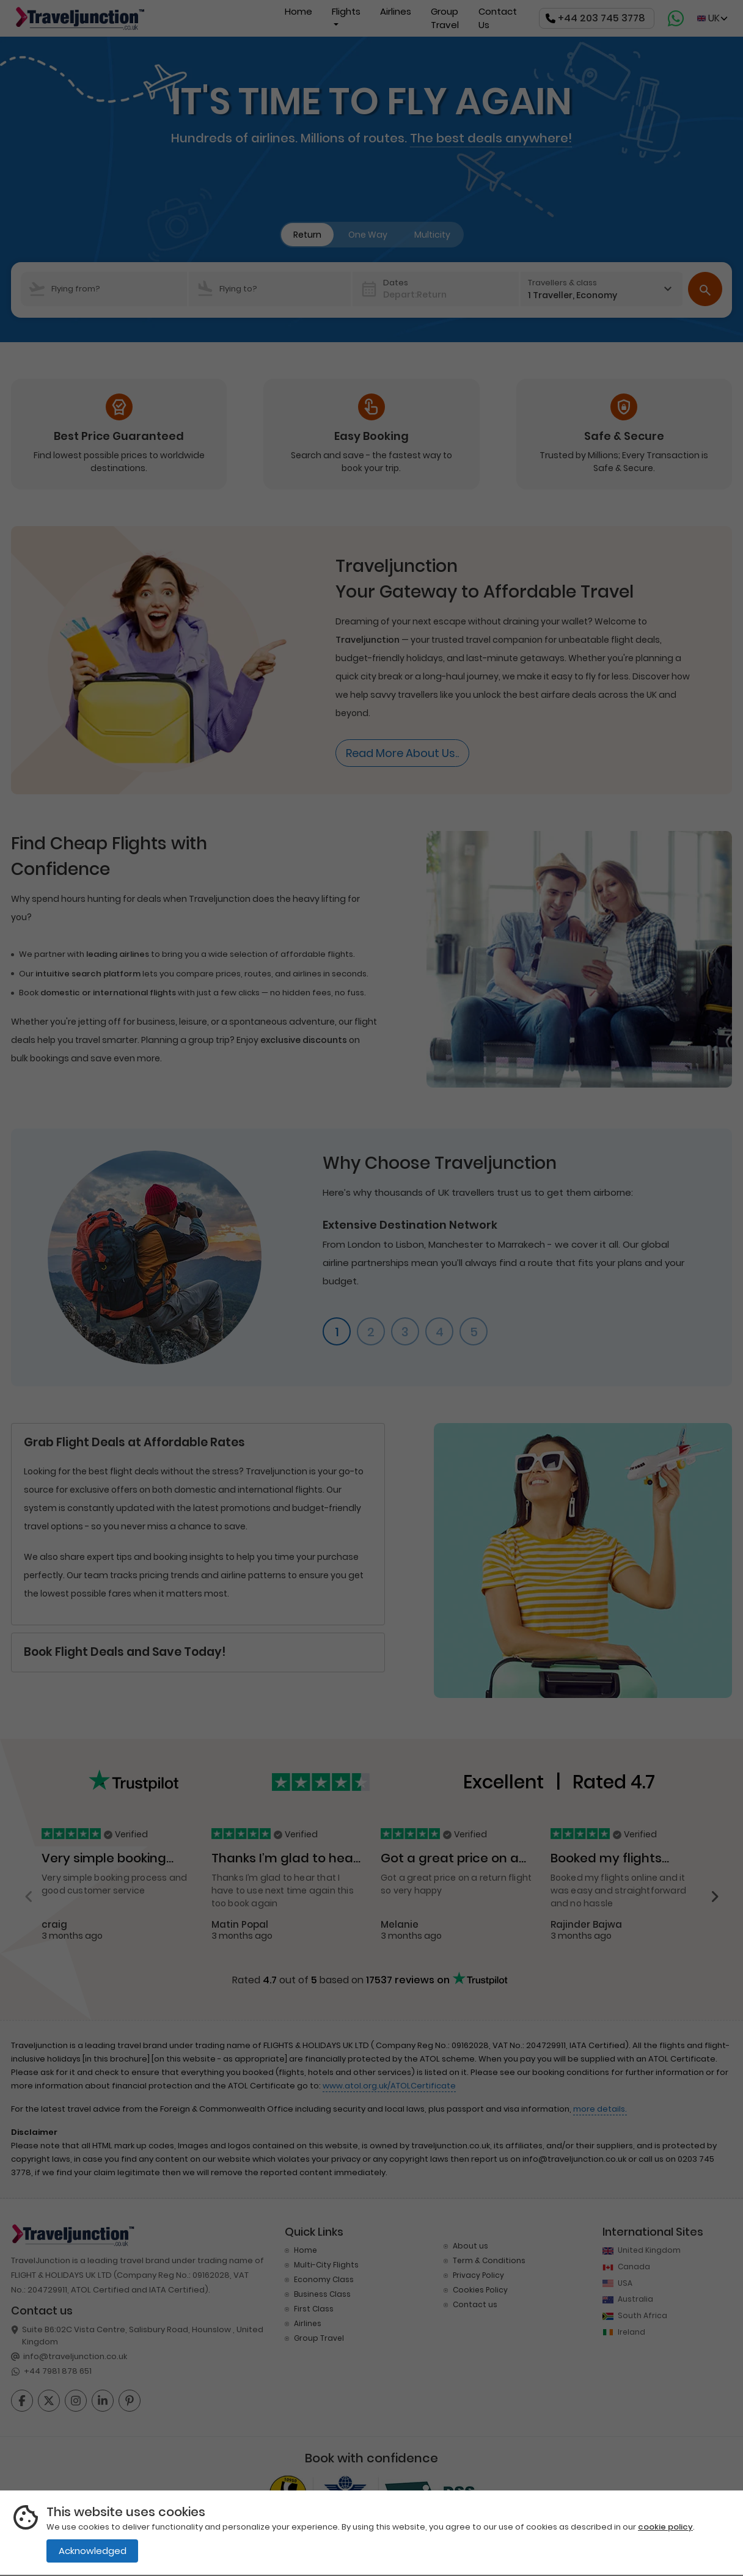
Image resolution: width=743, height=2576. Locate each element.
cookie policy (665, 2527)
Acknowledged (92, 2550)
